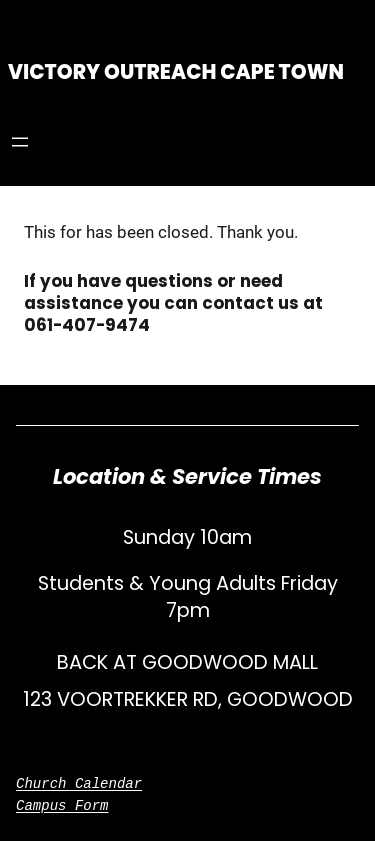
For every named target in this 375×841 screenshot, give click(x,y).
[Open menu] (20, 142)
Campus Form (62, 805)
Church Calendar (79, 783)
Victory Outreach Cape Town (176, 72)
